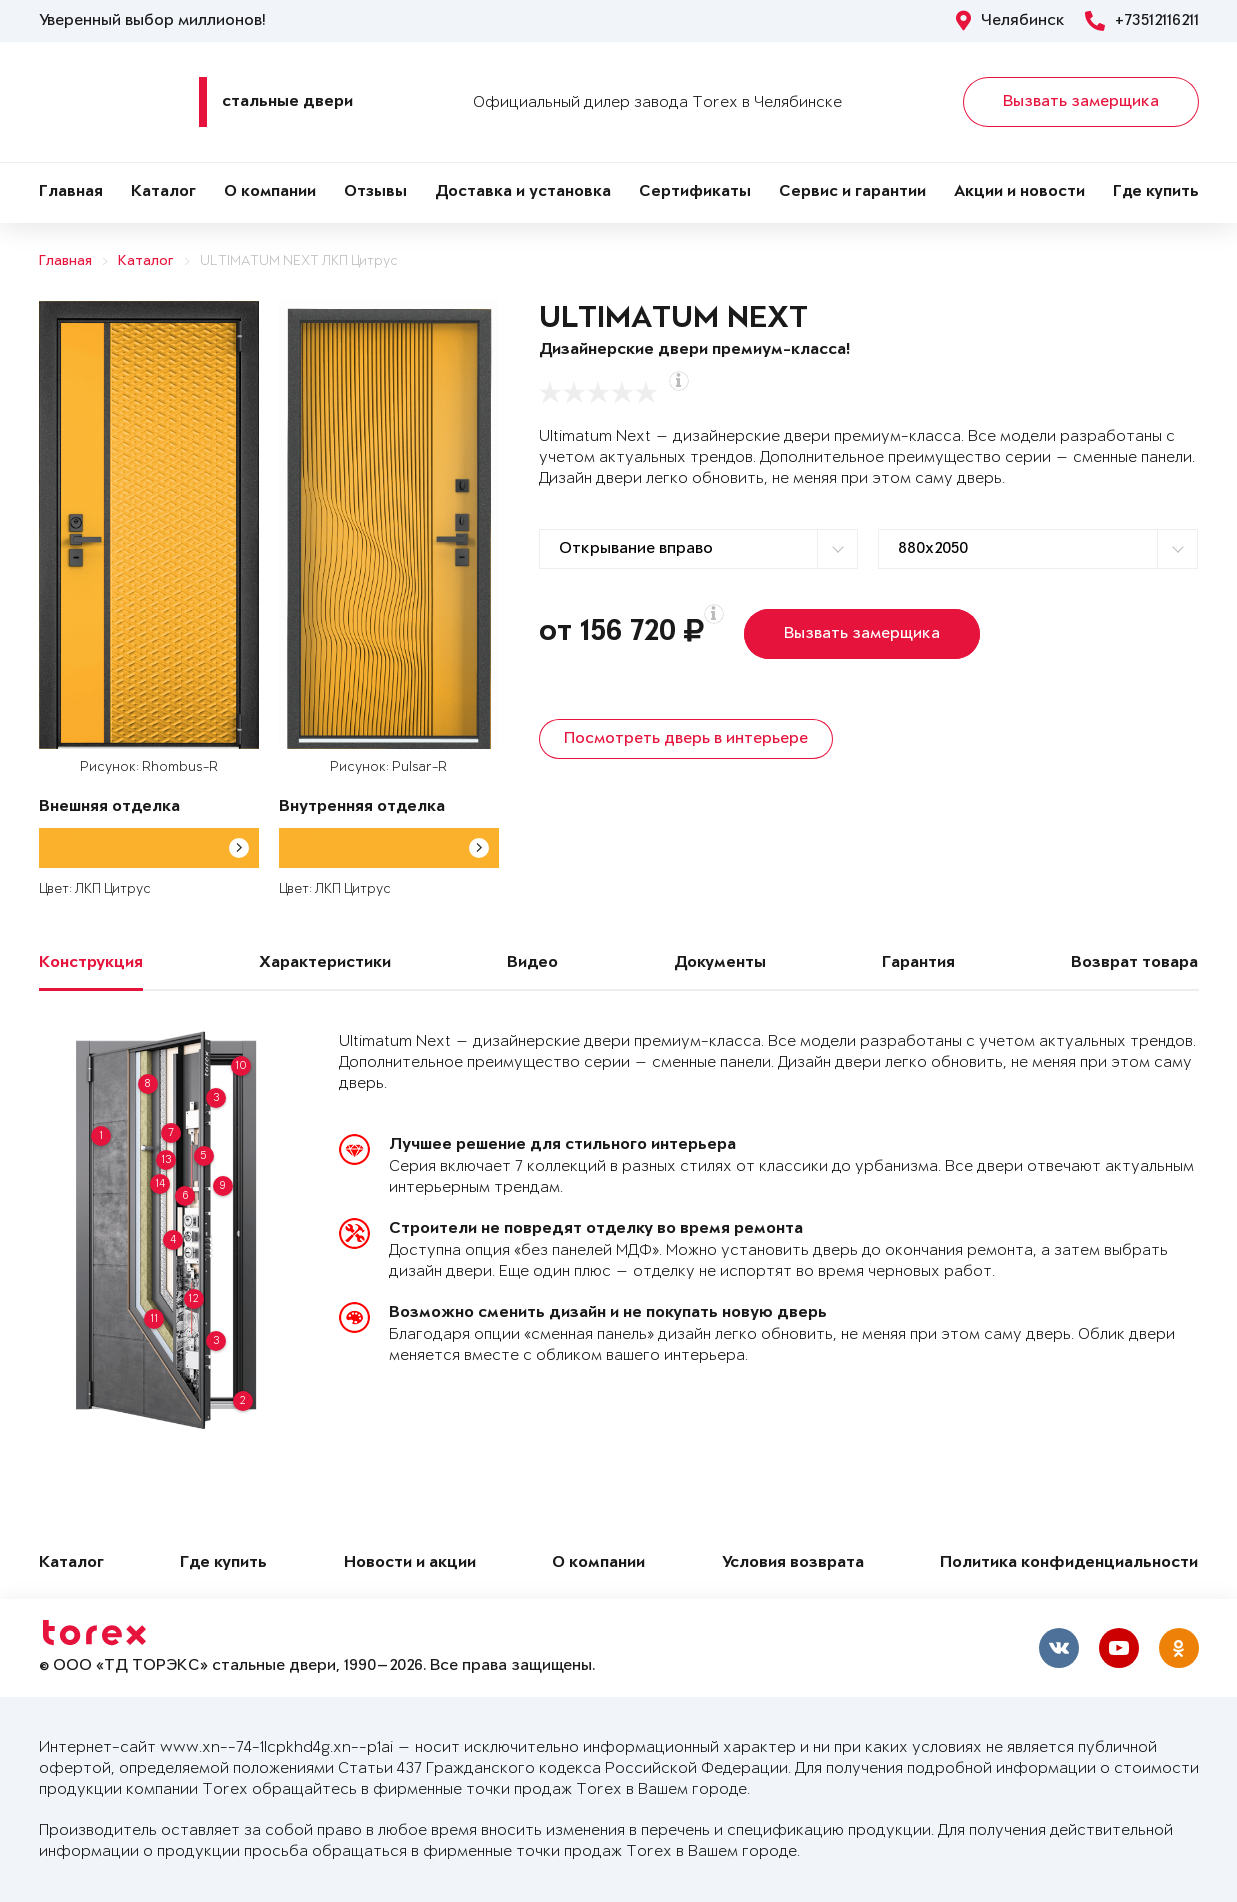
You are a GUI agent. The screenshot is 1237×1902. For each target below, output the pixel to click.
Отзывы (375, 192)
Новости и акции (410, 1563)
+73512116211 (1142, 21)
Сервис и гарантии (852, 192)
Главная (71, 192)
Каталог (163, 192)
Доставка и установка (523, 192)
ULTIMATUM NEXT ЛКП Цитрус (299, 261)
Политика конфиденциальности (1069, 1563)
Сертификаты (695, 192)
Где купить (1156, 192)
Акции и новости (1019, 192)
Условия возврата (793, 1563)
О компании (270, 192)
